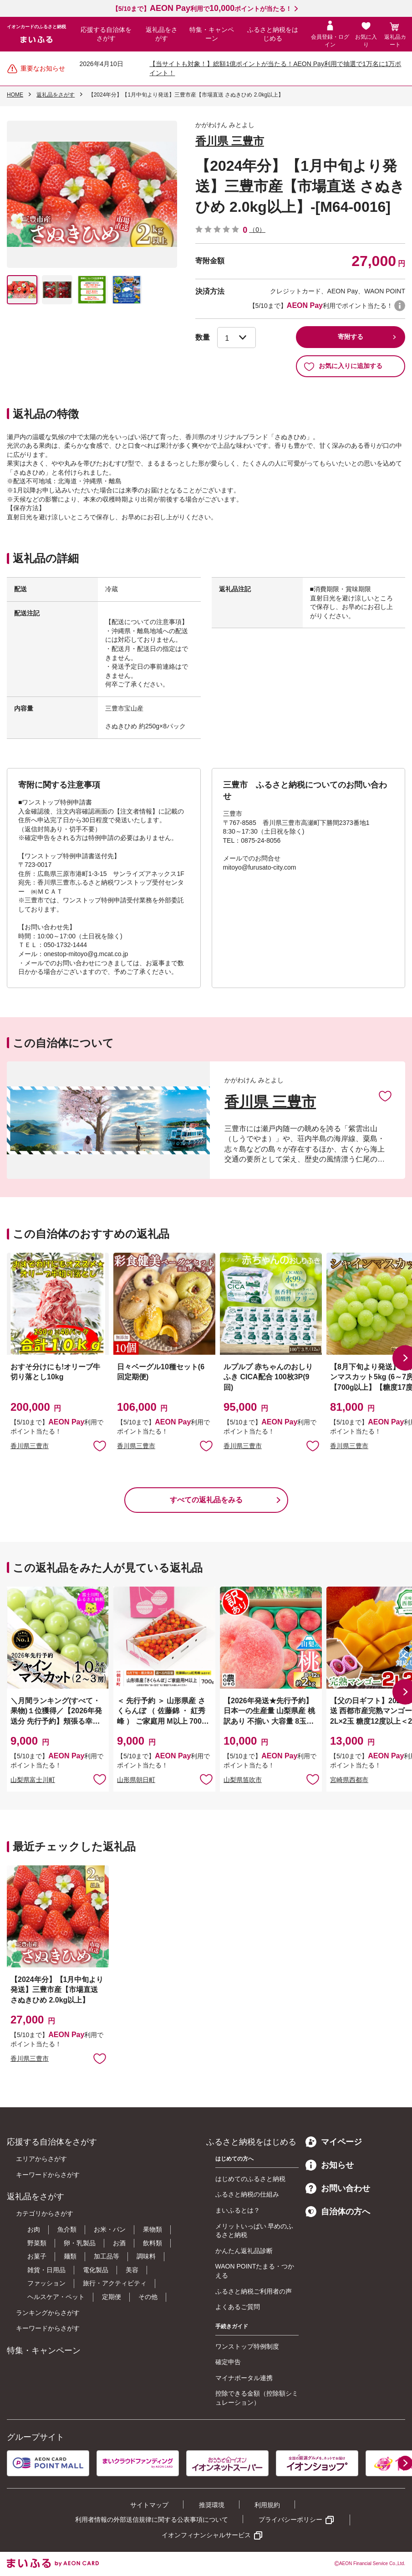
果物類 (152, 2229)
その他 (148, 2296)
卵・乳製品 (80, 2243)
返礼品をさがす (162, 34)
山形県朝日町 (136, 1779)
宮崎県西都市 (349, 1779)
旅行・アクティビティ (115, 2283)
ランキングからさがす (48, 2312)
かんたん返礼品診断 (244, 2250)
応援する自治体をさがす (106, 34)
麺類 (70, 2256)
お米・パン (110, 2229)
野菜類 (36, 2243)
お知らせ (329, 2165)
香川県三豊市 (29, 1445)
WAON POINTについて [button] (399, 305)
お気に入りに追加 (385, 1095)
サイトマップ (149, 2505)
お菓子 (36, 2256)
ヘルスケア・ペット (56, 2296)
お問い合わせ (337, 2188)
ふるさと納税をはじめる (272, 34)
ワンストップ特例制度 (247, 2346)
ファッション (46, 2283)
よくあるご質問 (237, 2306)
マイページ (333, 2141)
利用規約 (267, 2505)
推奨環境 (211, 2505)
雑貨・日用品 (46, 2270)
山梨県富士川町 (32, 1779)
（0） (257, 229)
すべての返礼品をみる (206, 1500)
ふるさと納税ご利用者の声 (253, 2291)
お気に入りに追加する (343, 366)
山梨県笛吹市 (243, 1779)
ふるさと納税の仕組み (247, 2194)
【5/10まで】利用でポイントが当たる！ (202, 8)
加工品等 (106, 2256)
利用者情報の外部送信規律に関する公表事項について (151, 2519)
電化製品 (95, 2270)
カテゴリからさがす (44, 2213)
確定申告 (228, 2362)
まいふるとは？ (237, 2210)
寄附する (350, 336)
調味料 (146, 2256)
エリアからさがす (41, 2158)
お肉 (33, 2229)
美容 (132, 2270)
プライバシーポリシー (290, 2519)
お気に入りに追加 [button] (100, 1445)
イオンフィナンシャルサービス (206, 2535)
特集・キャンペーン (211, 34)
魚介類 (66, 2229)
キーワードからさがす (48, 2174)
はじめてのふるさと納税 (250, 2178)
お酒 (119, 2243)
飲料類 (152, 2243)
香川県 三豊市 (229, 141)
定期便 (111, 2296)
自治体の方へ (337, 2211)
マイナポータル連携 (244, 2377)
